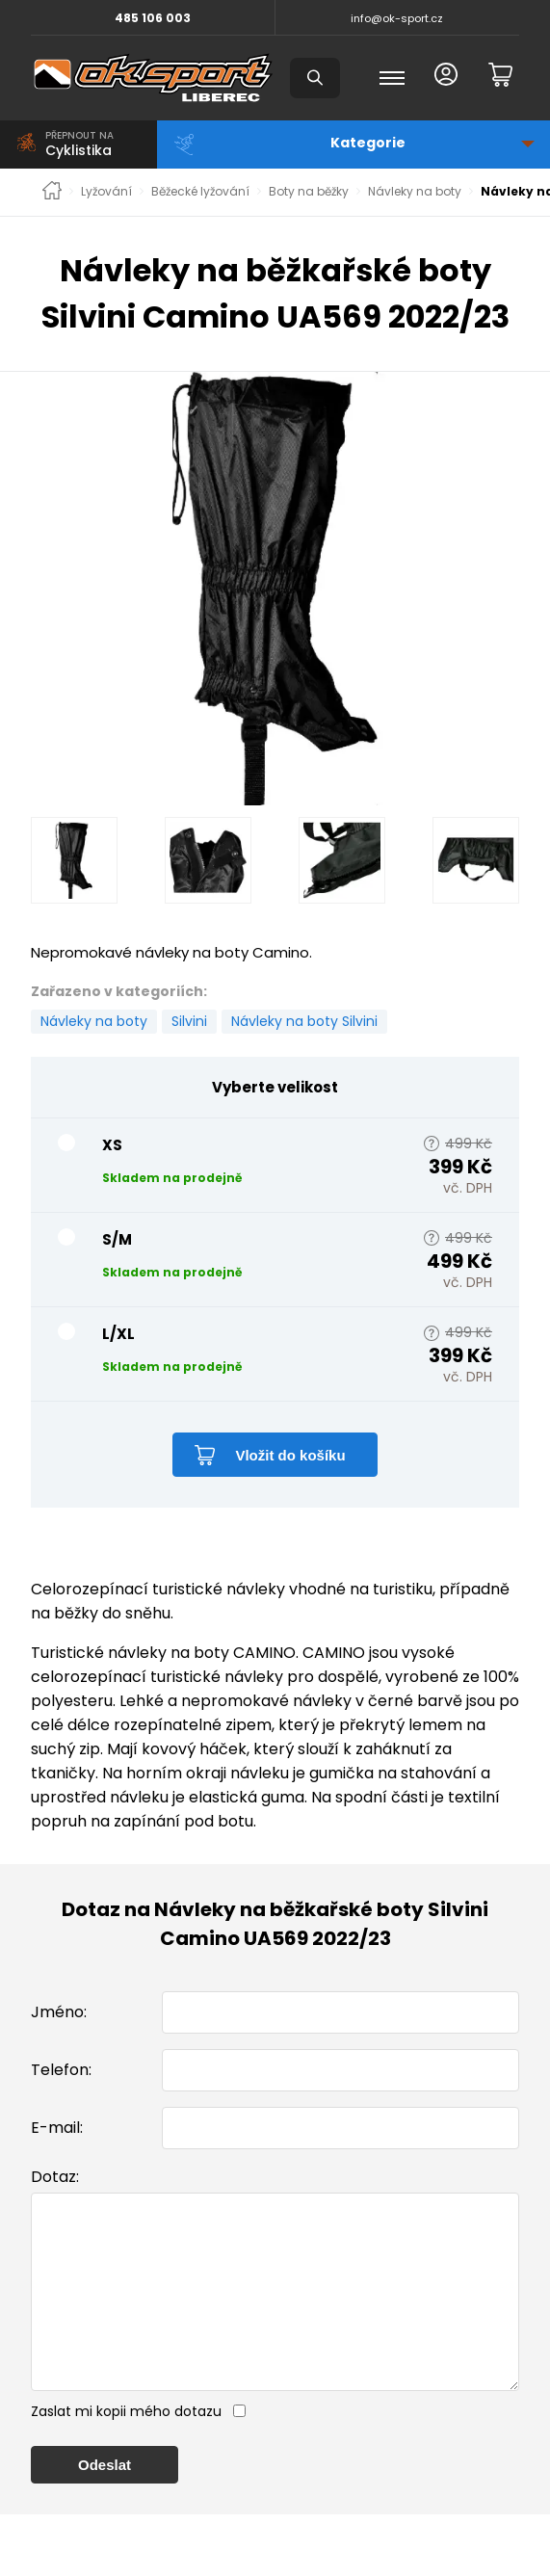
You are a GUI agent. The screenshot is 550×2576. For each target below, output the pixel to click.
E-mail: (57, 2127)
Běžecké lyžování (200, 191)
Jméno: (59, 2012)
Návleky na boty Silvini (304, 1021)
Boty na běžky (309, 191)
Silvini (189, 1021)
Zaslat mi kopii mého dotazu (126, 2449)
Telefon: (61, 2070)
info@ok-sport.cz (397, 18)
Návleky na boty (414, 191)
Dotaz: (55, 2177)
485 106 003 (153, 18)
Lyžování (106, 191)
